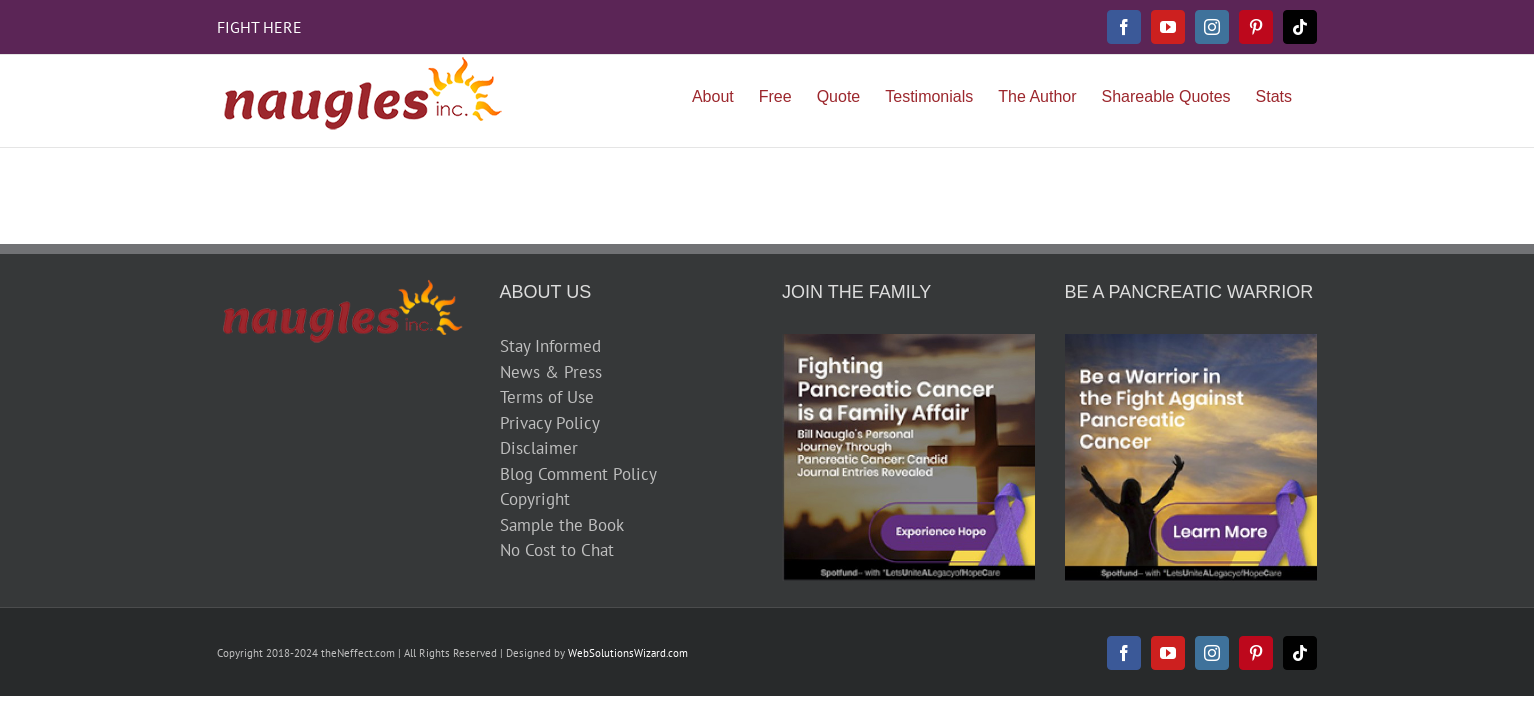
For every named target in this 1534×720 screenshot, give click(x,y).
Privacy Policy (550, 423)
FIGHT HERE (259, 27)
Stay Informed (550, 346)
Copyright (535, 499)
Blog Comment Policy (578, 474)
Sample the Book (562, 525)
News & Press (551, 372)
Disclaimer (539, 448)
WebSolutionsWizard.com (628, 653)
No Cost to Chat (557, 550)
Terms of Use (547, 397)
